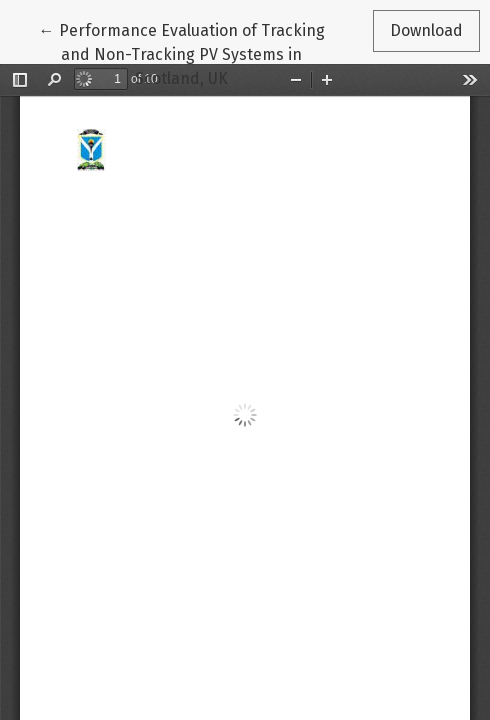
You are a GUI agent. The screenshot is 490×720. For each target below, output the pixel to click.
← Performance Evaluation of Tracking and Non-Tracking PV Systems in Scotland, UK (182, 53)
